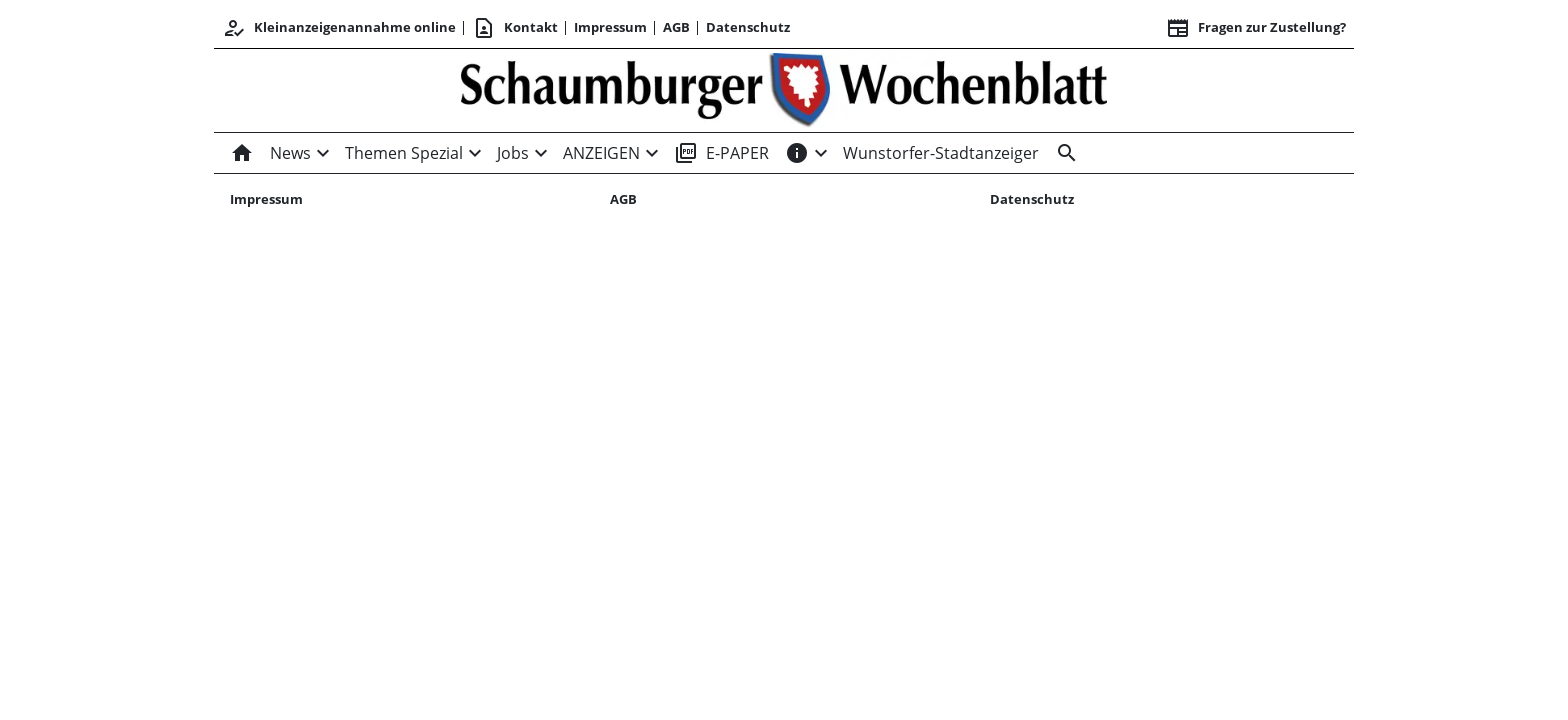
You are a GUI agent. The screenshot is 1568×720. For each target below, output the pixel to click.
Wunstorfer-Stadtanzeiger (941, 153)
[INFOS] (797, 153)
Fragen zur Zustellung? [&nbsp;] (1256, 28)
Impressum (610, 27)
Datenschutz (748, 27)
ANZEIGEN (601, 153)
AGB (676, 27)
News (290, 153)
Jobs (513, 153)
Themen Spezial (404, 153)
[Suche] (1063, 153)
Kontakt (515, 28)
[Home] (246, 153)
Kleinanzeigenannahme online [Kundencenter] (339, 28)
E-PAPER (721, 153)
